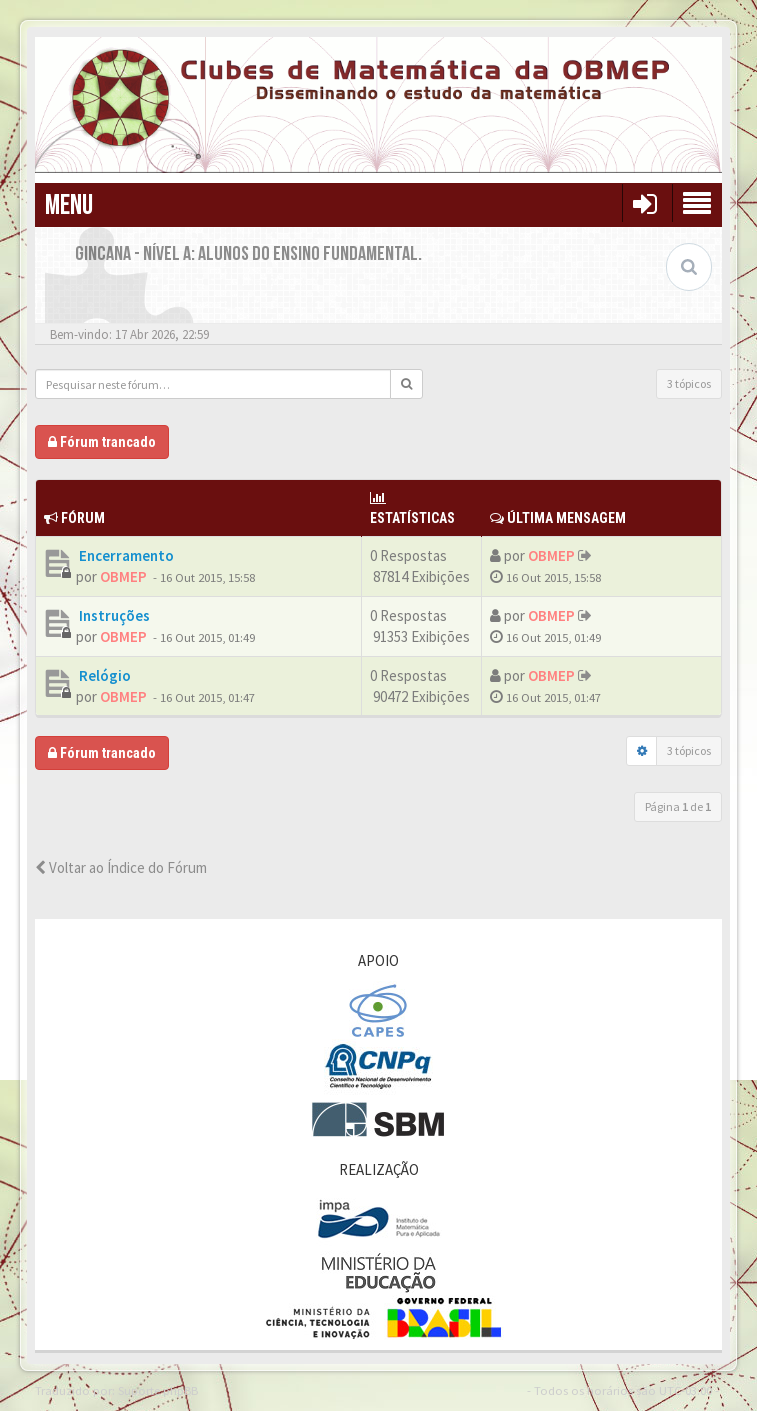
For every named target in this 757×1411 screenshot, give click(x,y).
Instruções (113, 615)
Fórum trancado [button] (102, 442)
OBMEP (123, 576)
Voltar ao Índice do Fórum (121, 867)
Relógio (103, 675)
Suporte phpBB (158, 1390)
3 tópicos (689, 383)
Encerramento (125, 555)
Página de (678, 806)
